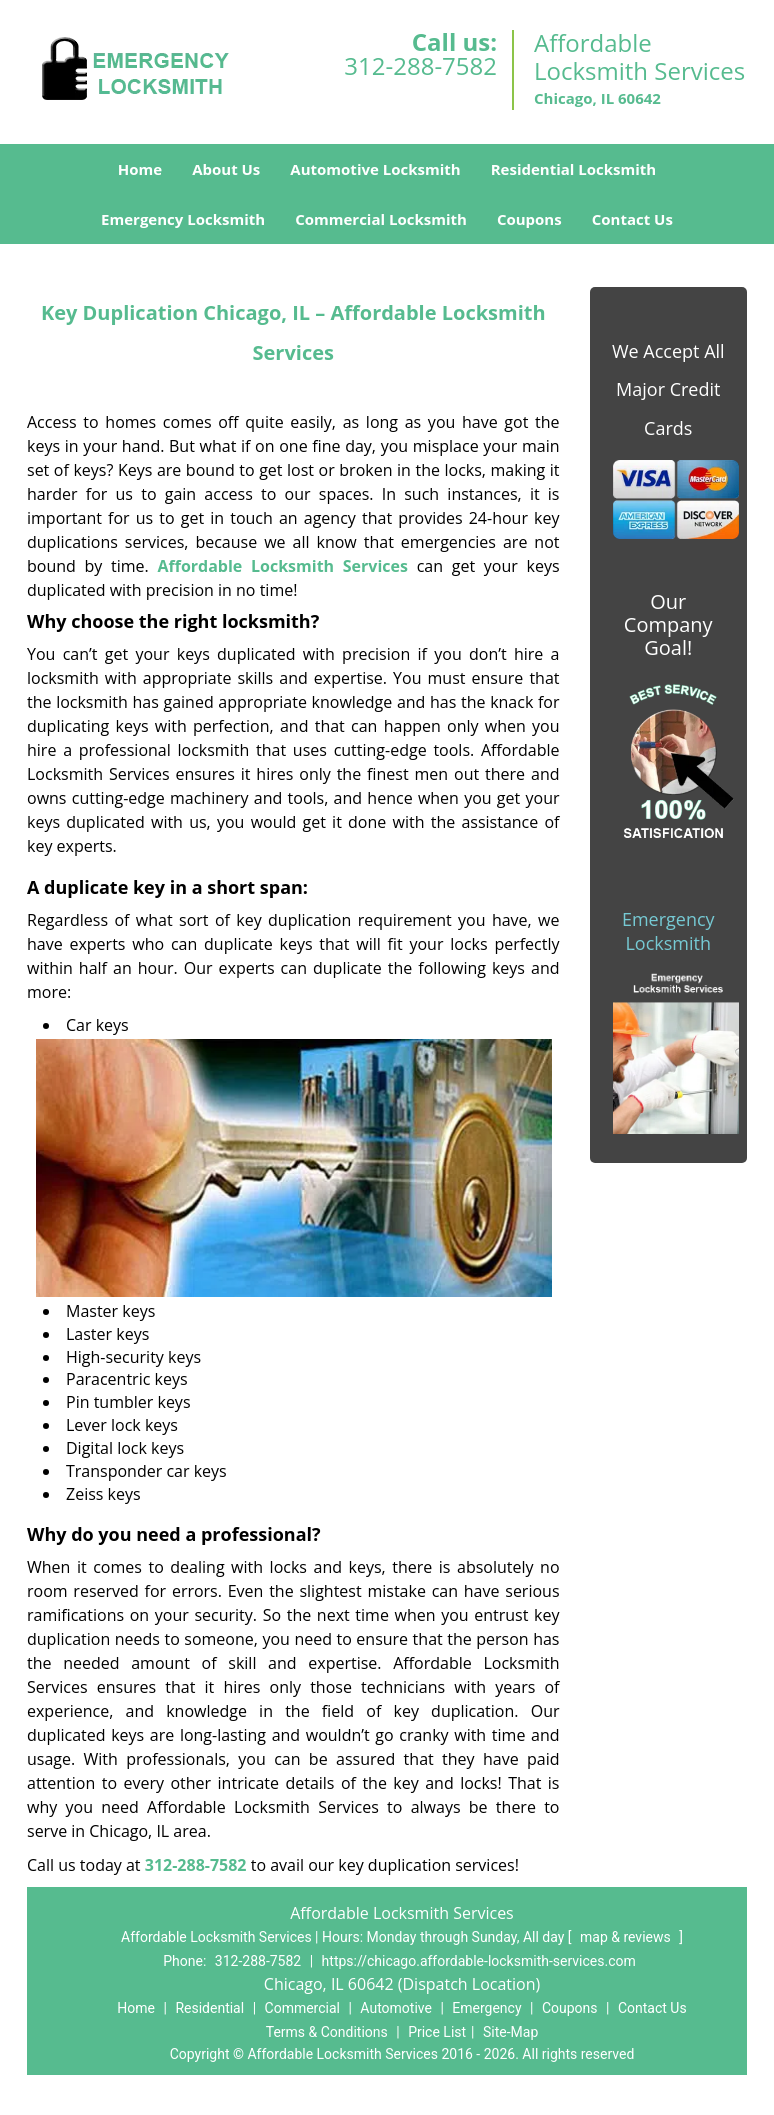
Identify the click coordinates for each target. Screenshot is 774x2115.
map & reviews (627, 1937)
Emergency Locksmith (183, 219)
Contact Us (632, 219)
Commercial (302, 2008)
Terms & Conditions (327, 2032)
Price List (437, 2032)
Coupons (529, 219)
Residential (209, 2008)
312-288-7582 (420, 65)
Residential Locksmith (574, 169)
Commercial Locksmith (381, 219)
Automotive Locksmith (375, 169)
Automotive (396, 2008)
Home (140, 169)
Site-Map (510, 2032)
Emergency (486, 2008)
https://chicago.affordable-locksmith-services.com (479, 1961)
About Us (226, 169)
